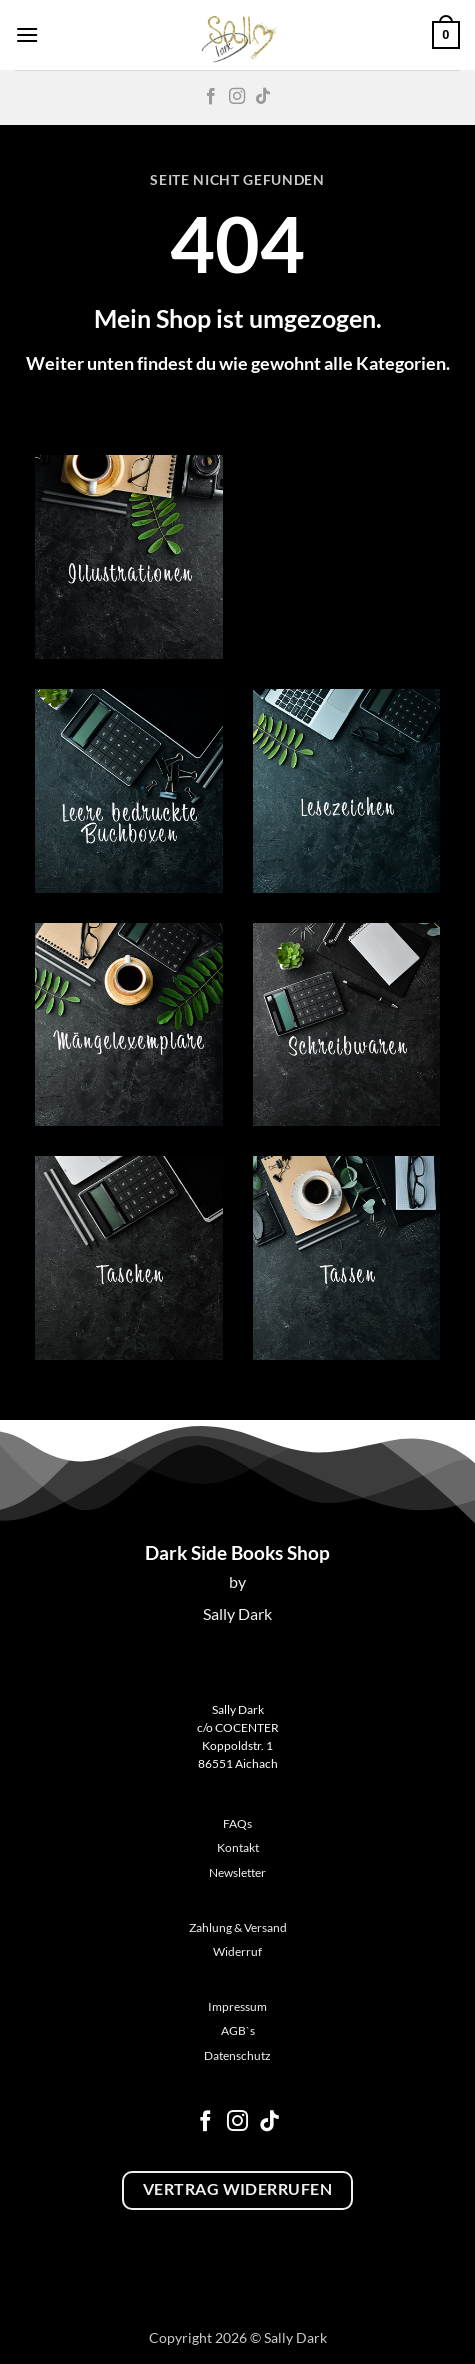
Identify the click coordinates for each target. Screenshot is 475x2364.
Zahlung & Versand (238, 1927)
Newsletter (237, 1872)
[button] (27, 34)
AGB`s (238, 2030)
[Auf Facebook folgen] (211, 97)
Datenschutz (237, 2055)
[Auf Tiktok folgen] (263, 97)
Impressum (237, 2006)
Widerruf (237, 1951)
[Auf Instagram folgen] (237, 97)
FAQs (237, 1823)
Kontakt (238, 1847)
